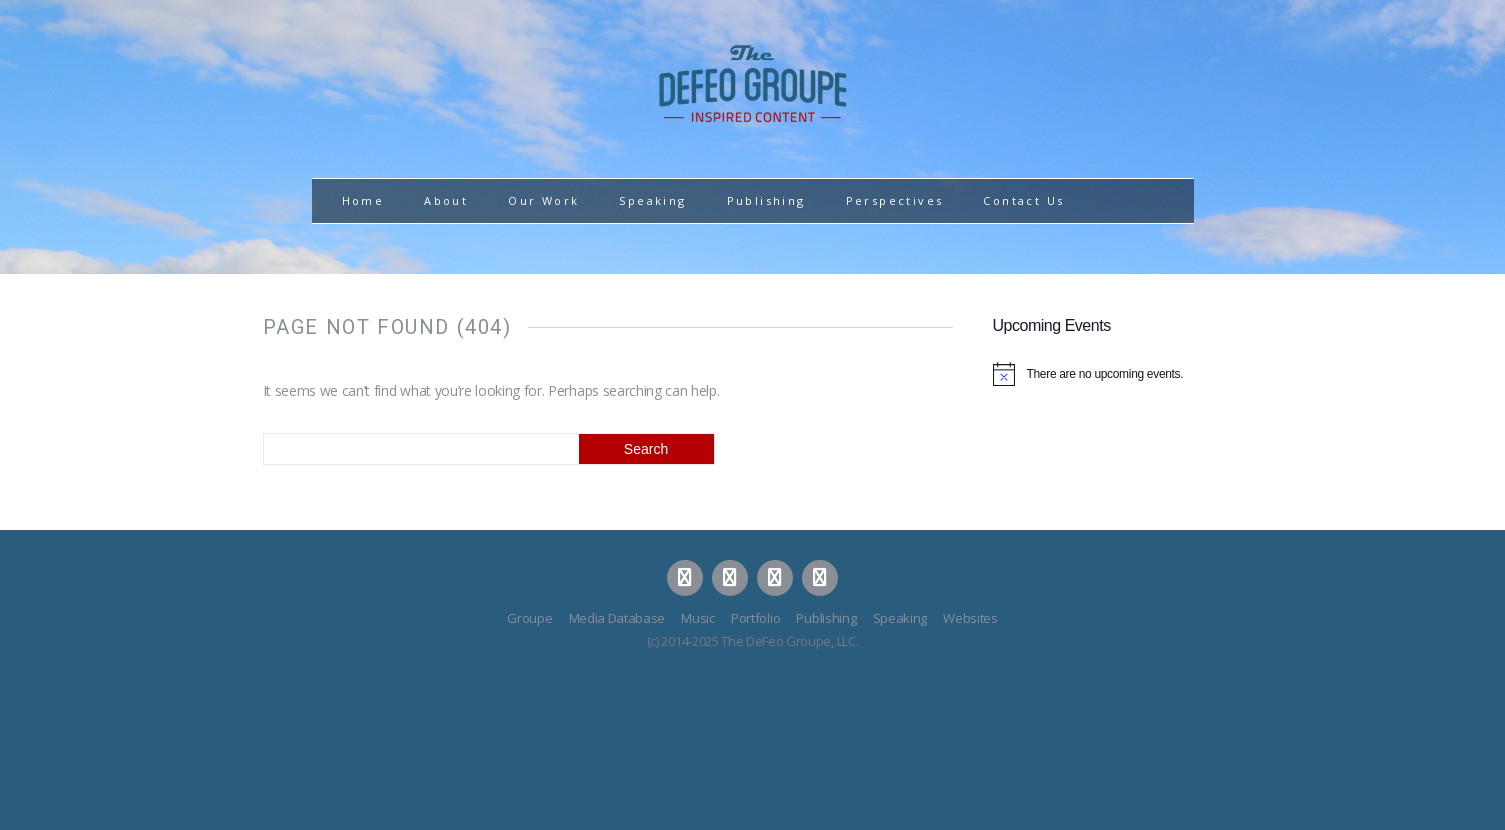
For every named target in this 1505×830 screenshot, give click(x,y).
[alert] (1118, 374)
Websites (970, 618)
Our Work (543, 200)
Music (697, 618)
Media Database (617, 618)
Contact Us (1023, 200)
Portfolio (755, 618)
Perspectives (895, 200)
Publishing (766, 200)
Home (363, 200)
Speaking (652, 200)
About (446, 200)
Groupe (529, 618)
